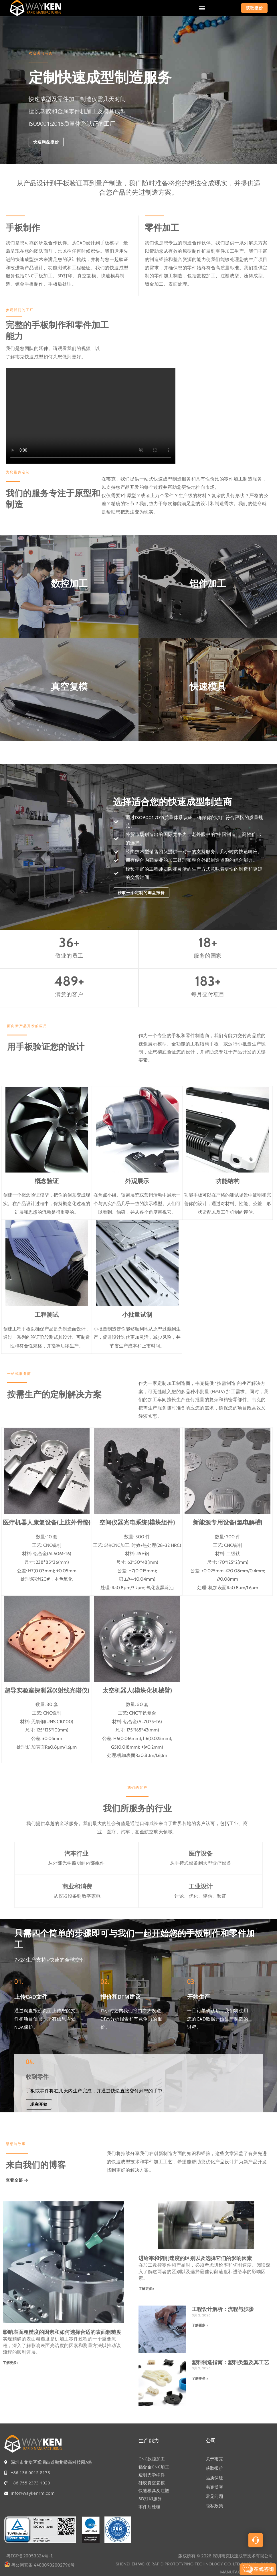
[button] (202, 8)
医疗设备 (201, 1853)
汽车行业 (76, 1853)
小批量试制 (137, 1314)
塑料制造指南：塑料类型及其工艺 (230, 2362)
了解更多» (10, 2362)
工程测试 (47, 1314)
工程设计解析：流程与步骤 (223, 2309)
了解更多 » (200, 2325)
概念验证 (47, 1181)
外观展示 (137, 1181)
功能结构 (227, 1181)
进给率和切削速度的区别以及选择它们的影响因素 (195, 2258)
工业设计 (201, 1886)
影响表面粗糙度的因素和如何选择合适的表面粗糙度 (62, 2332)
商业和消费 (77, 1886)
